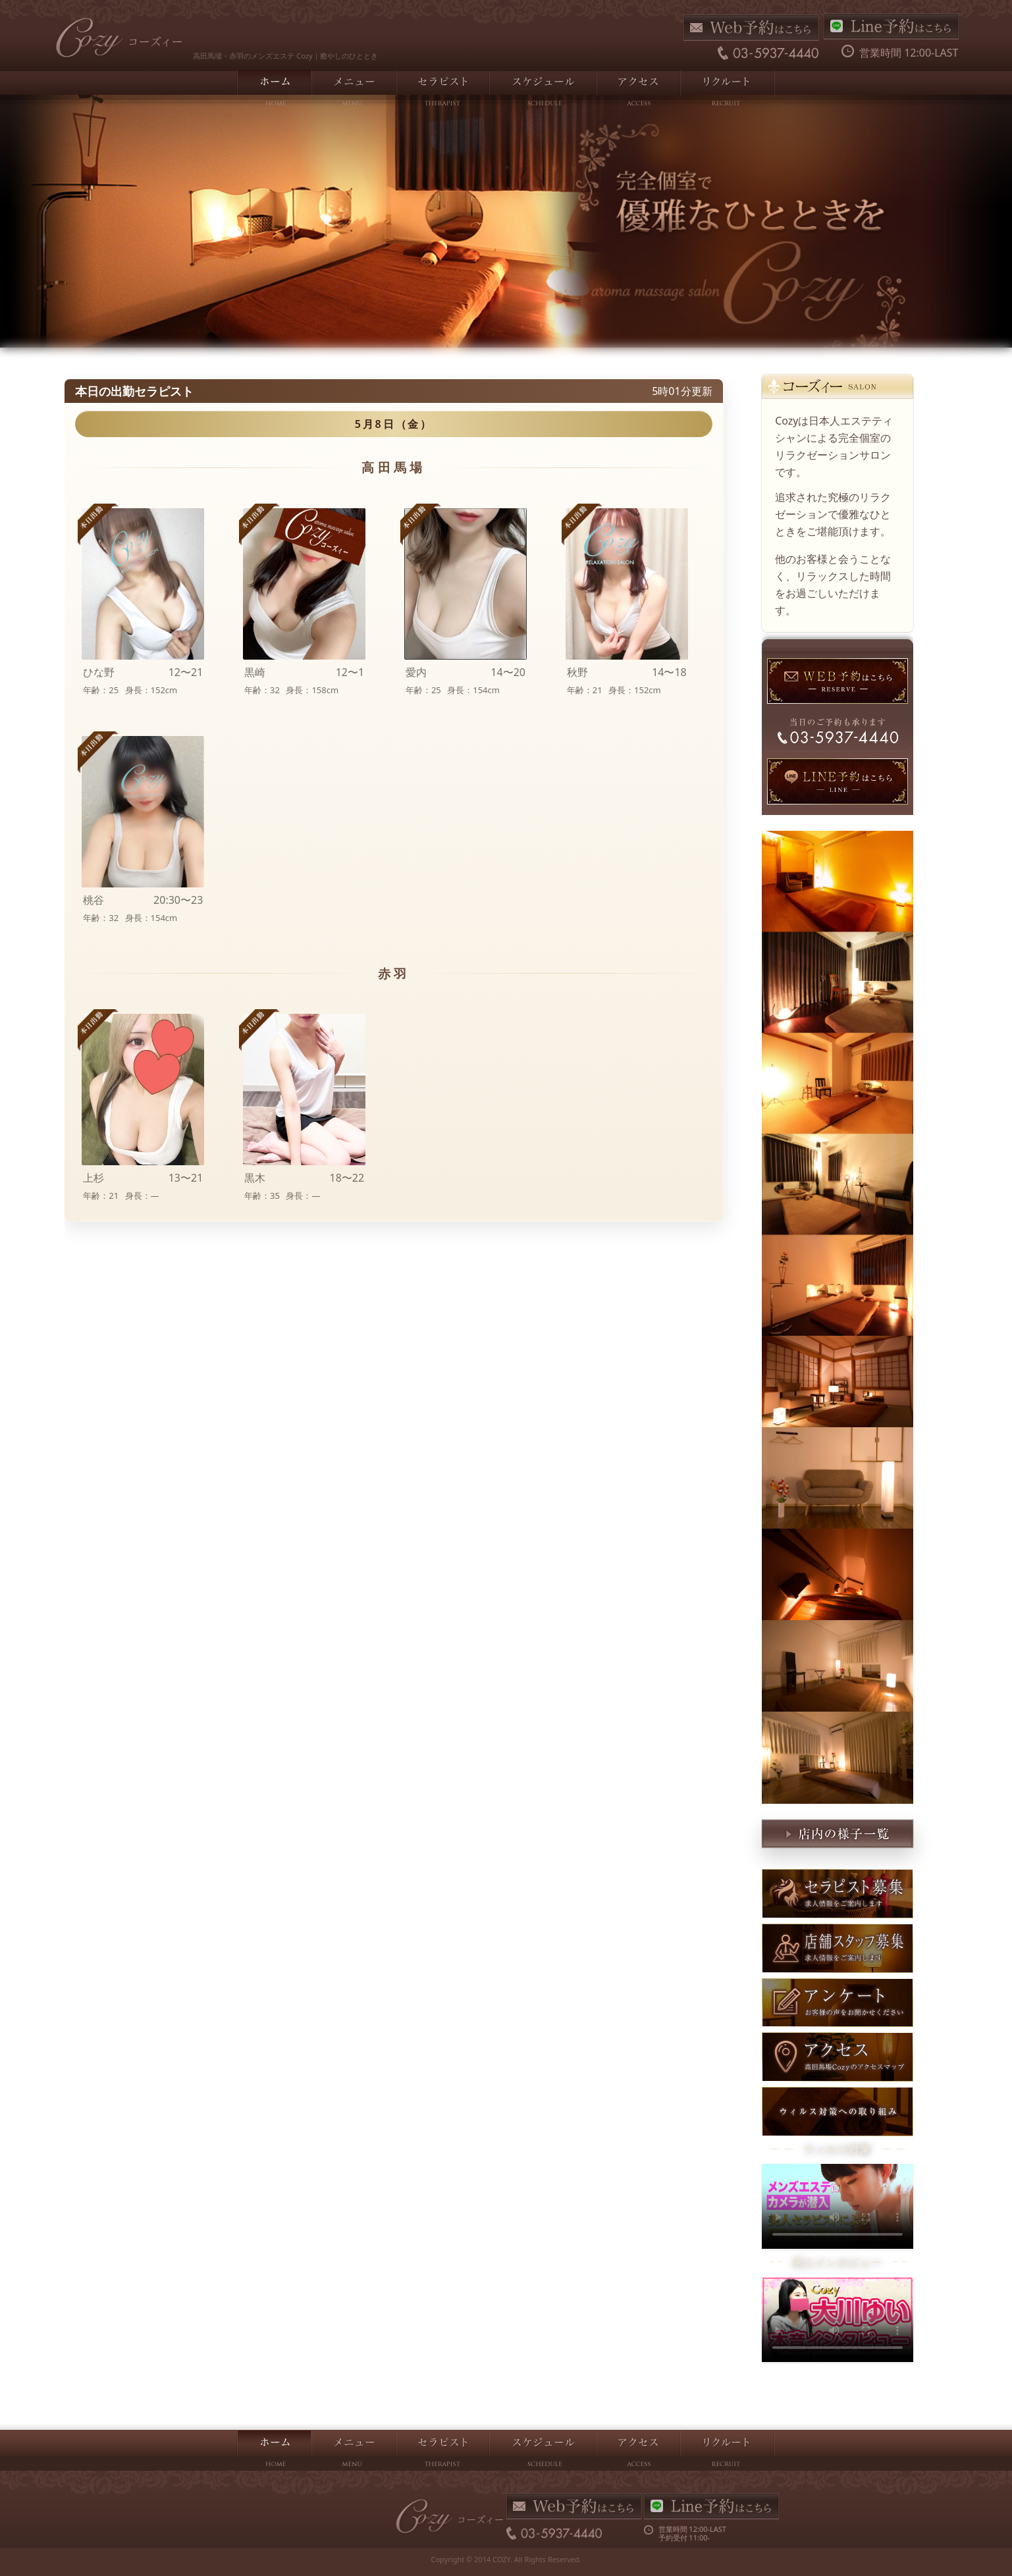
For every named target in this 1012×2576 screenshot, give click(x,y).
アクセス (637, 90)
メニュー (353, 90)
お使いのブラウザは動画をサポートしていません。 (837, 2206)
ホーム (273, 90)
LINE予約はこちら (891, 26)
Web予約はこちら (750, 27)
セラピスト (442, 90)
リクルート (727, 90)
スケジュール (542, 90)
